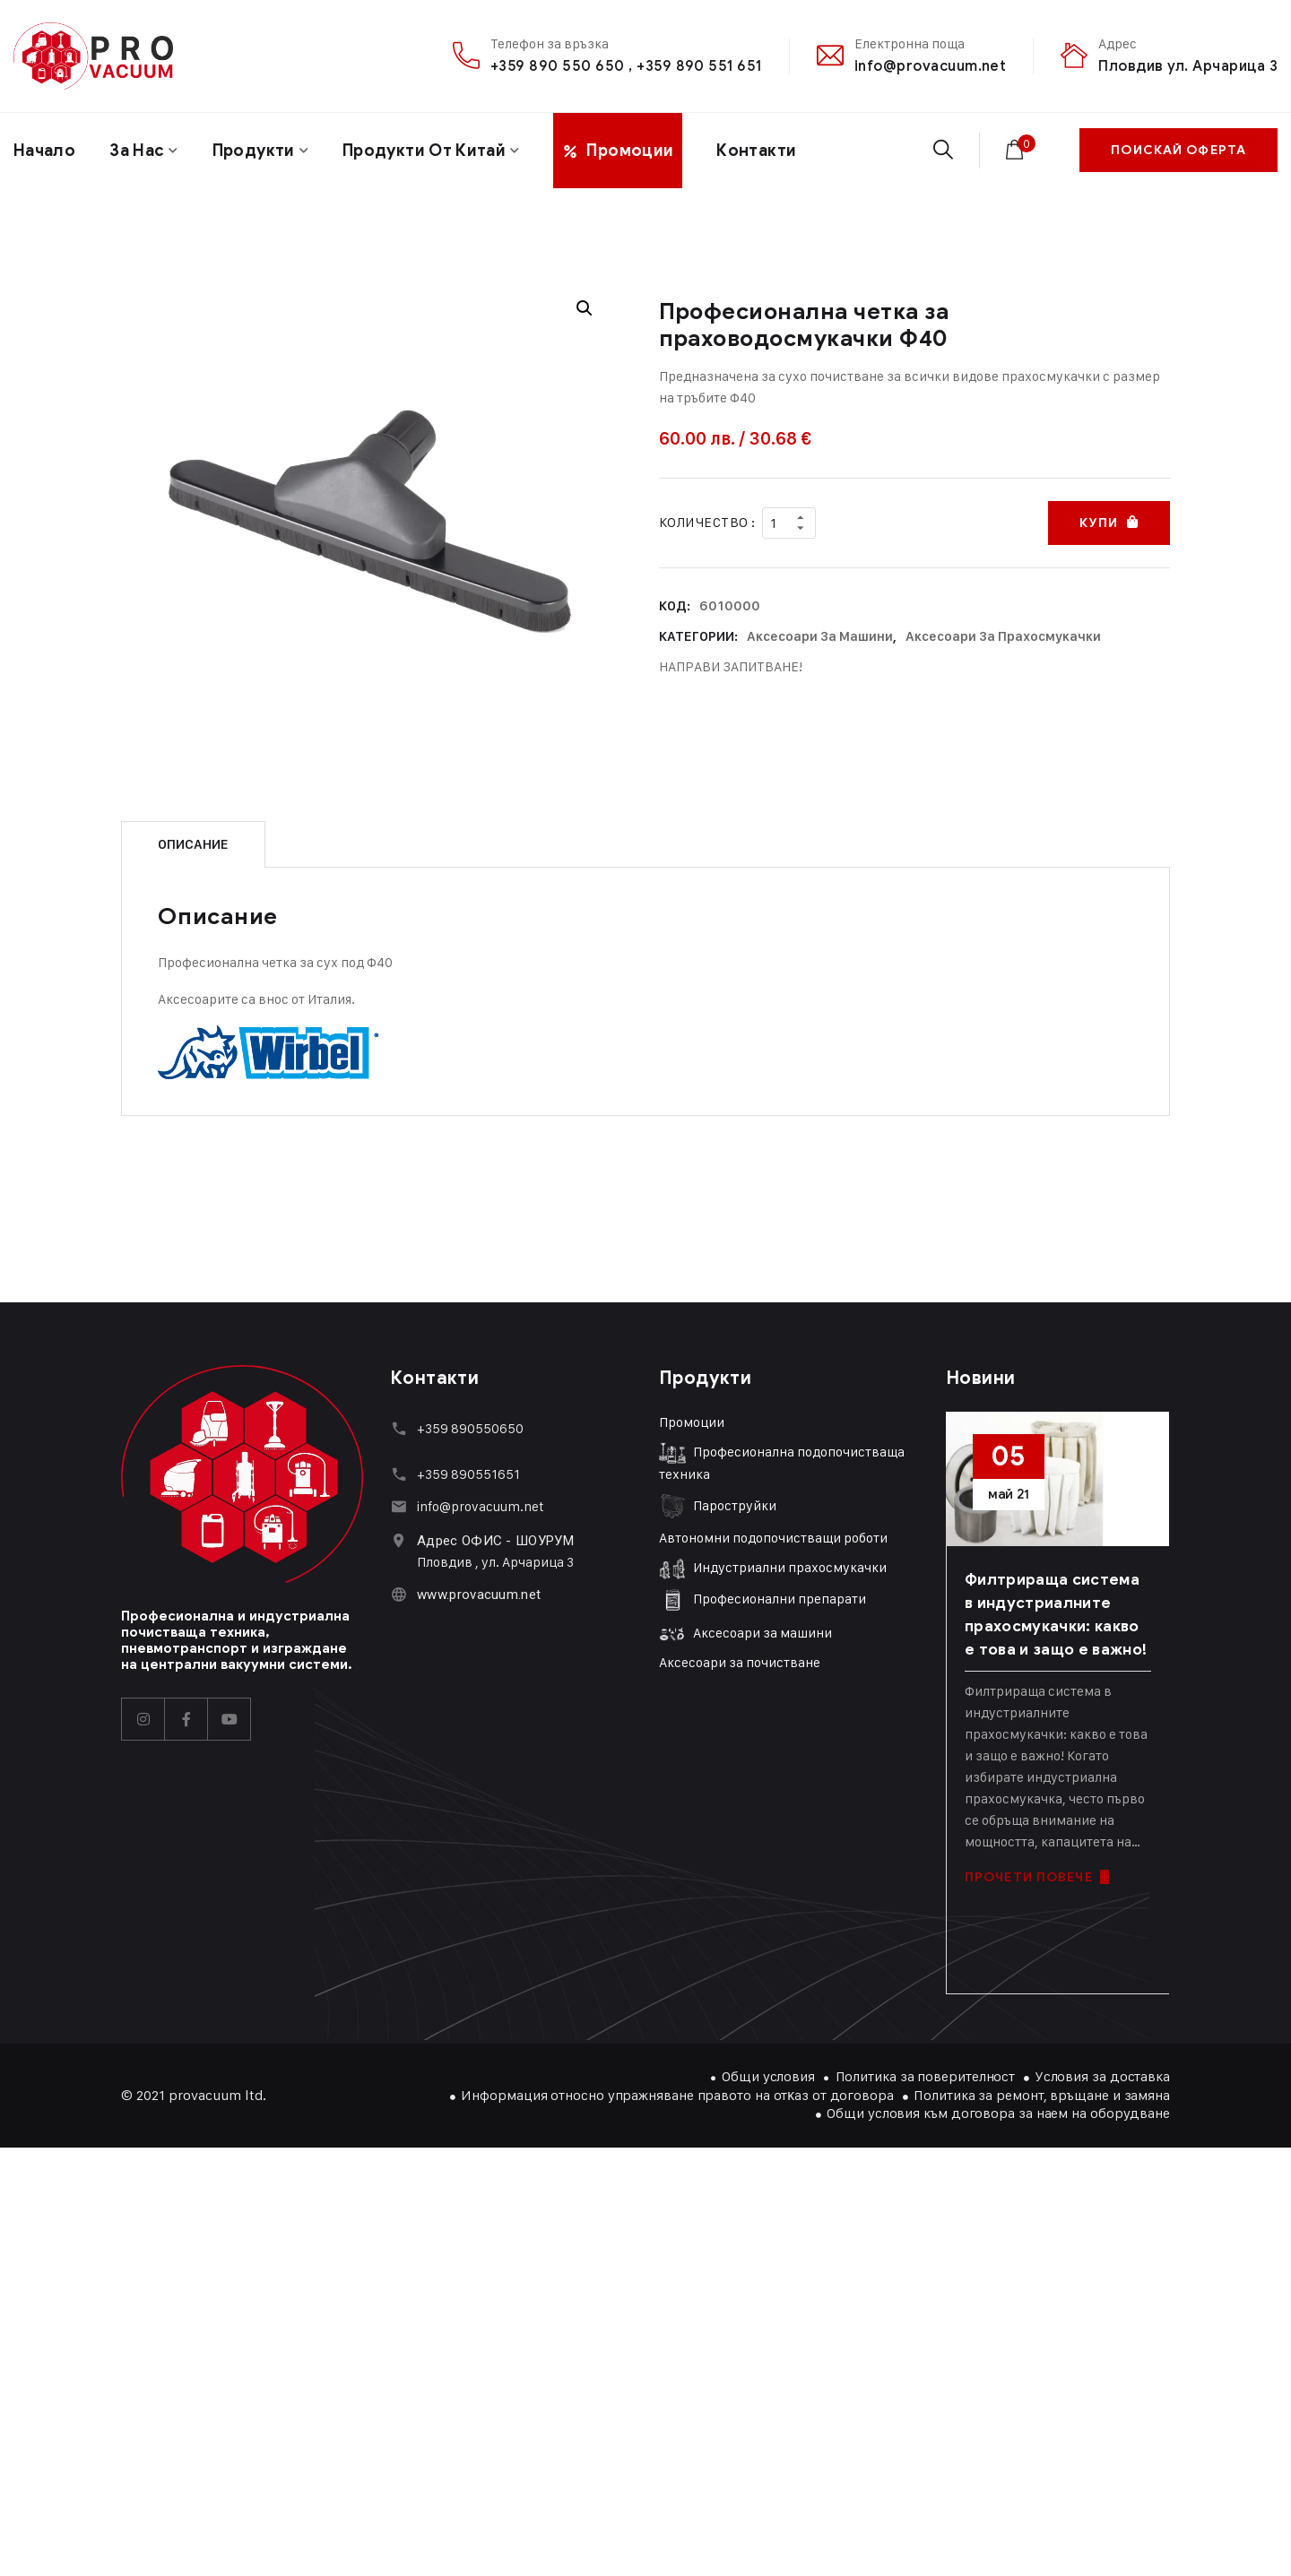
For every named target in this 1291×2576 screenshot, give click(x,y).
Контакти (756, 150)
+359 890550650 (470, 1428)
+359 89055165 (465, 1473)
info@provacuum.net (930, 65)
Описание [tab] (193, 844)
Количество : (707, 522)
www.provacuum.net (479, 1594)
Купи (1098, 523)
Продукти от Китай (424, 150)
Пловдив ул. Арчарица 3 (1188, 65)
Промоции (691, 1422)
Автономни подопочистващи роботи (773, 1537)
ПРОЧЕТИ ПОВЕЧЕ (1037, 1877)
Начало (44, 150)
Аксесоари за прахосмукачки (1003, 636)
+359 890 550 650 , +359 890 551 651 (626, 65)
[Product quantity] (789, 523)
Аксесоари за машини (820, 636)
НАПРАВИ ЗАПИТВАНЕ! (730, 666)
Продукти (253, 150)
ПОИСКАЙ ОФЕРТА (1178, 150)
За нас (136, 150)
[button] (584, 308)
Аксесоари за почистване (739, 1662)
